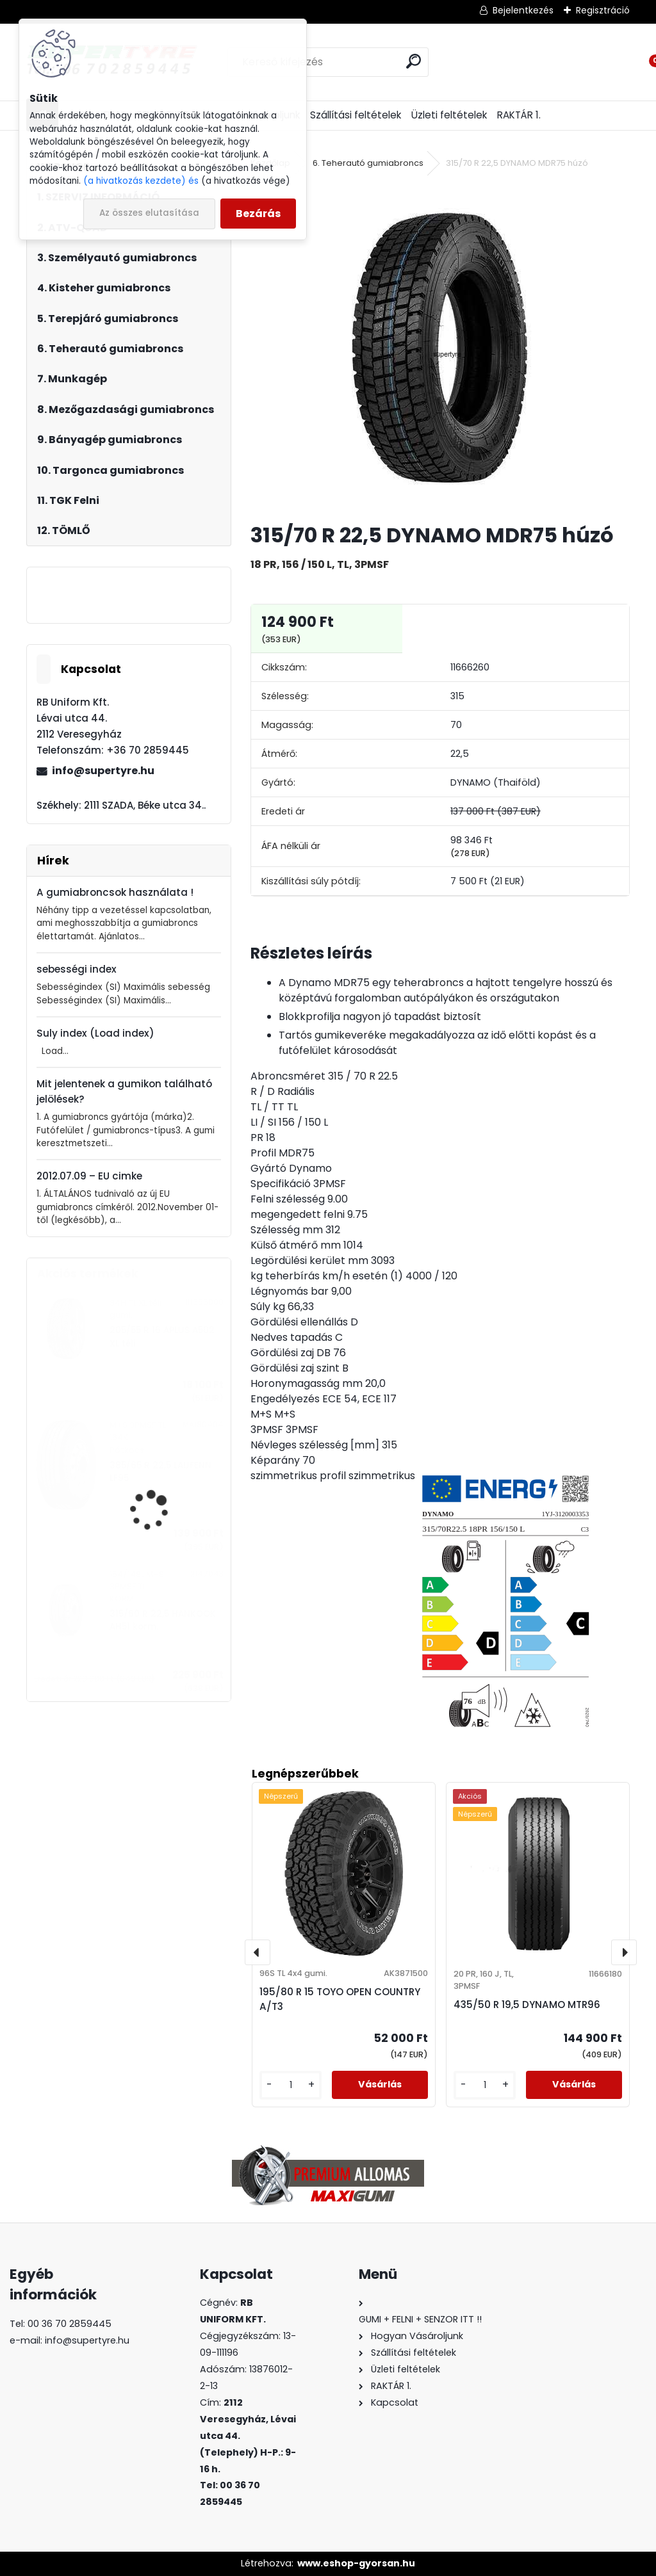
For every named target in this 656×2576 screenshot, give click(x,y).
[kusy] (290, 2085)
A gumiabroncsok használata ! (115, 892)
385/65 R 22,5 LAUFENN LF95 (160, 1471)
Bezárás (258, 213)
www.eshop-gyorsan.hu (356, 2563)
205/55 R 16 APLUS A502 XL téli (162, 1336)
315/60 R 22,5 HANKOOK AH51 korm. (163, 1620)
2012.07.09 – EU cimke (89, 1176)
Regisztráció (603, 10)
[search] (413, 61)
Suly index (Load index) (95, 1033)
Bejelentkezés (523, 10)
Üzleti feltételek (449, 115)
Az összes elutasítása (149, 213)
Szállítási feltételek (355, 115)
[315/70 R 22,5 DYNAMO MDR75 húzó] (440, 347)
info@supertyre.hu (103, 770)
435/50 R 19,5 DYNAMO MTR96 (527, 2004)
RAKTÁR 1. (519, 115)
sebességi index (77, 969)
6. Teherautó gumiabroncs (368, 163)
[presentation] (257, 1952)
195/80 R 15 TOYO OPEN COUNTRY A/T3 (339, 1999)
